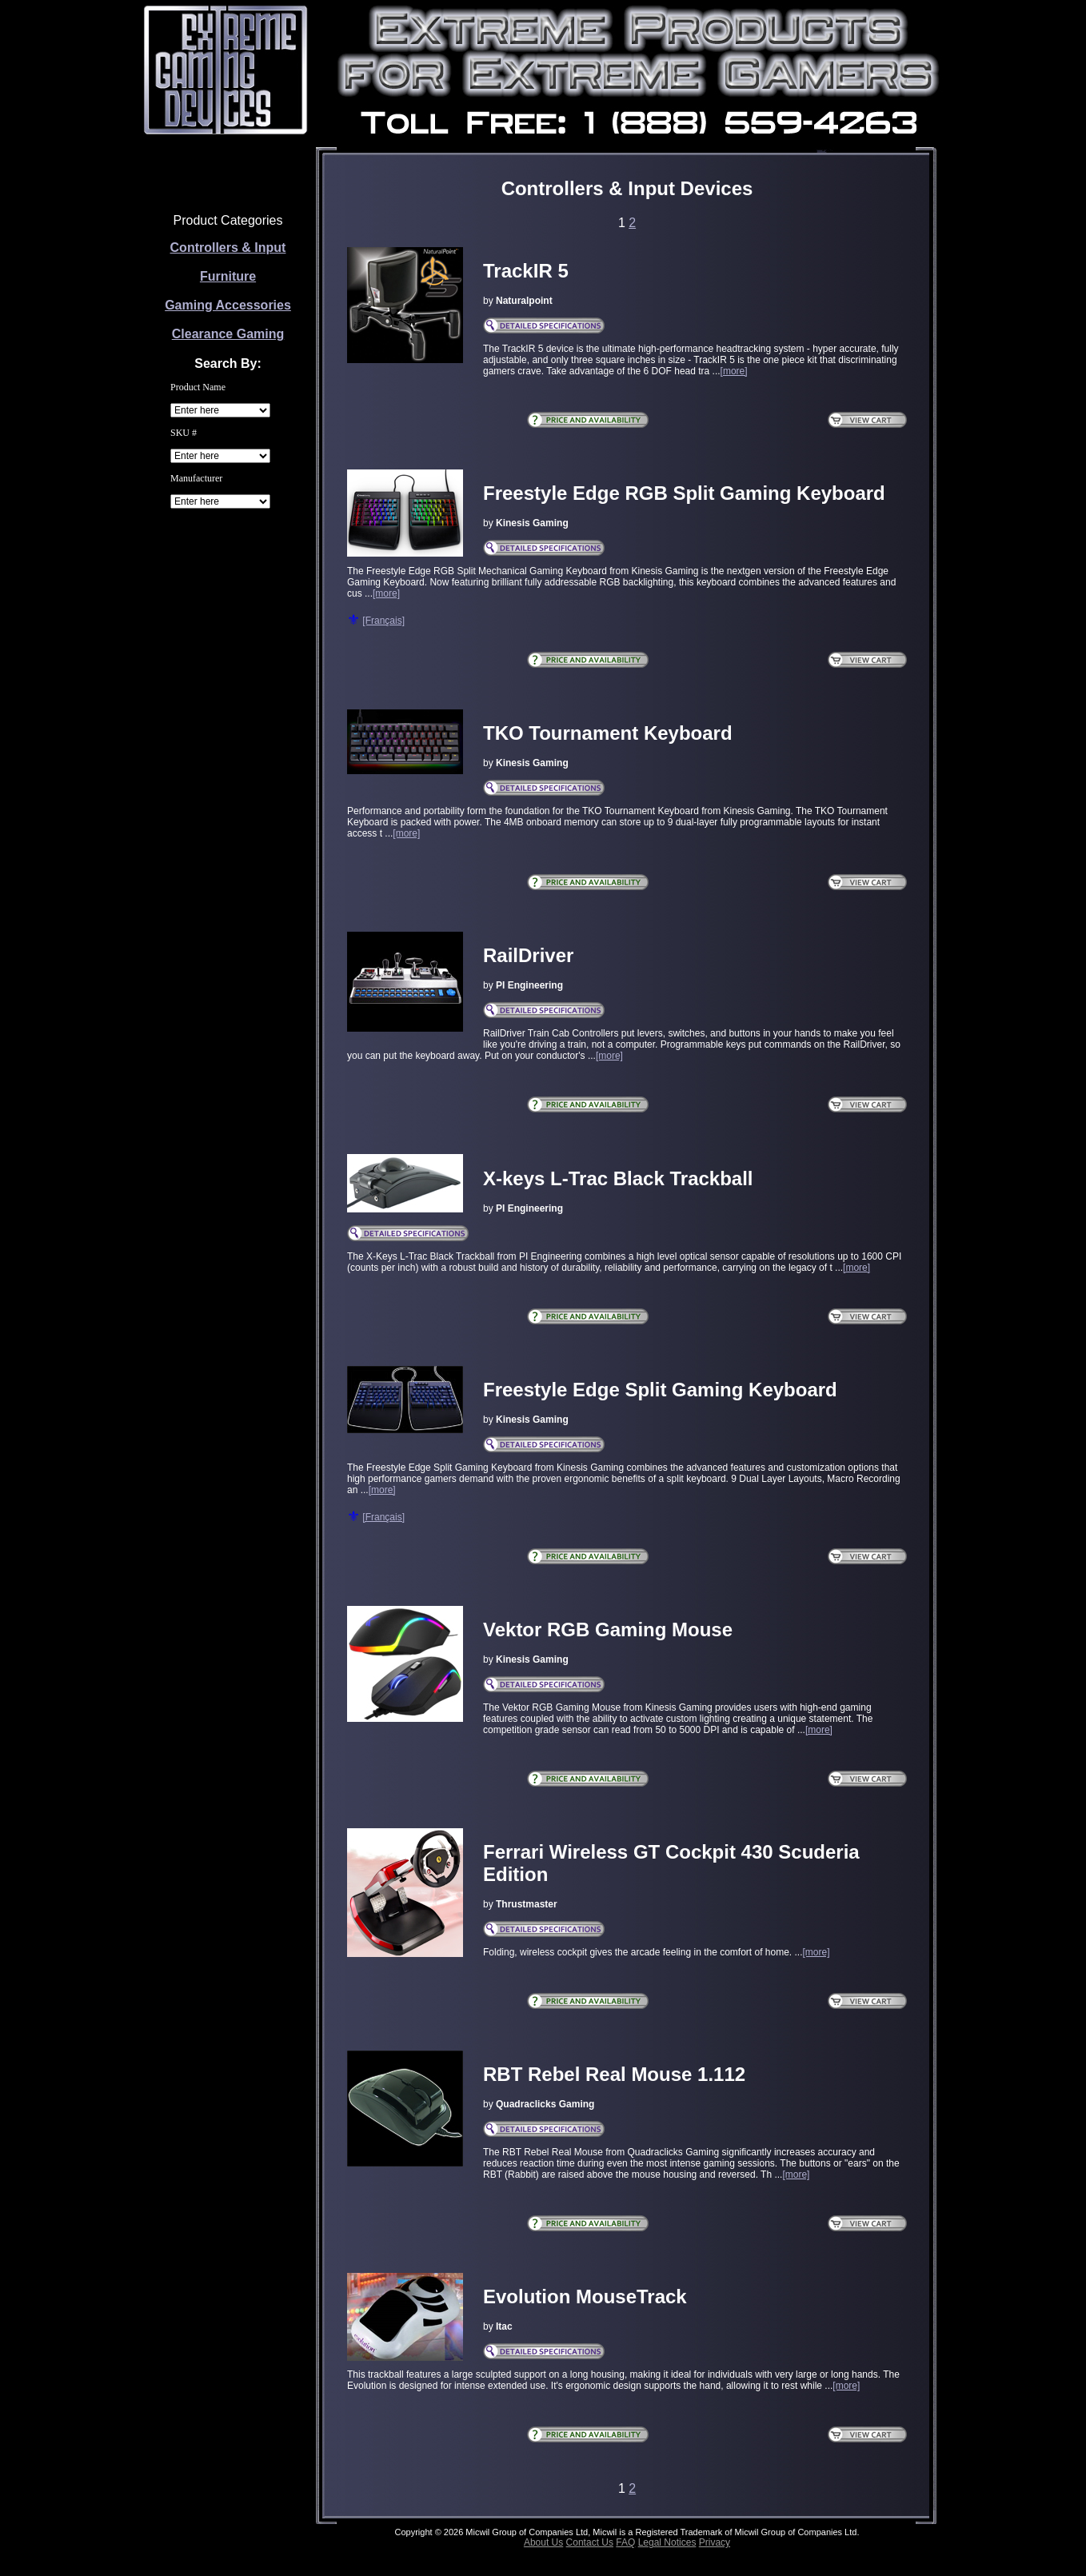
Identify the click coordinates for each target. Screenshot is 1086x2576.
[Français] (383, 620)
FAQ (625, 2542)
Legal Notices (667, 2542)
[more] (734, 371)
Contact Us (589, 2542)
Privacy (714, 2542)
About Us (543, 2542)
